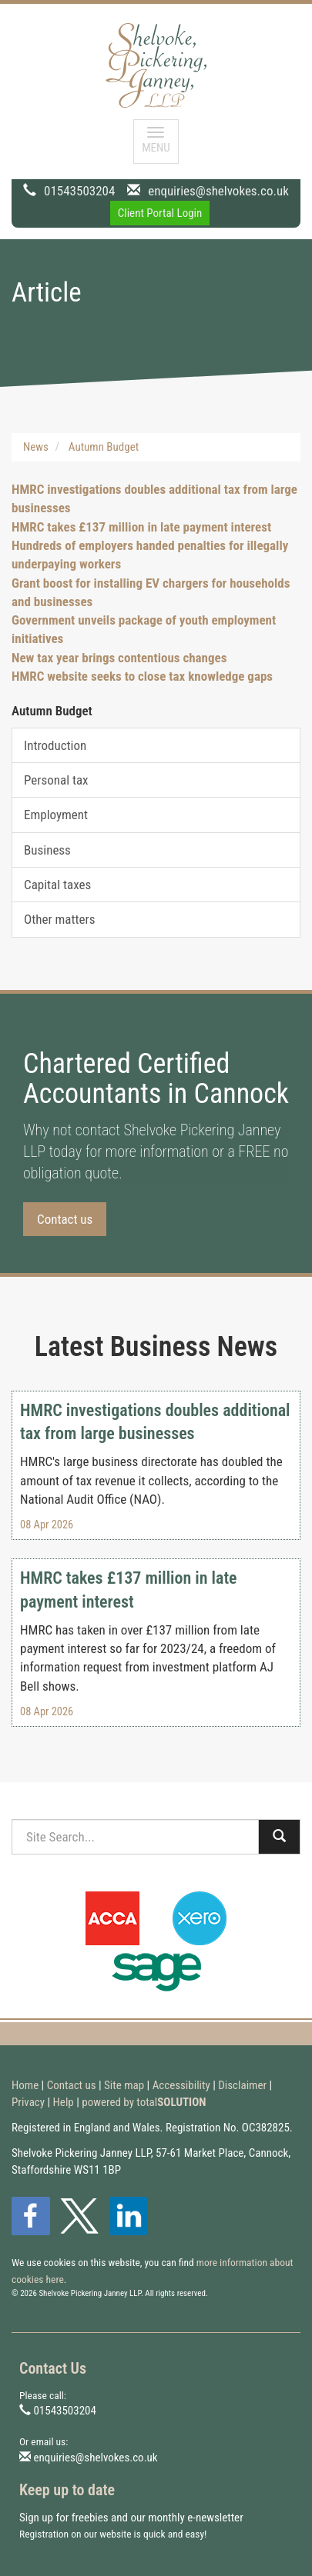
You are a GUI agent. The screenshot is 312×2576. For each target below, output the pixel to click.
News (36, 447)
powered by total (144, 2102)
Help (63, 2102)
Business (47, 850)
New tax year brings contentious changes (119, 657)
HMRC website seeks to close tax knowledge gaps (142, 676)
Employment (56, 814)
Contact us (64, 1219)
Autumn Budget (104, 447)
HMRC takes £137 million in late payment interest (141, 527)
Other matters (59, 919)
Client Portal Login (160, 213)
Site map (124, 2085)
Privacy (28, 2102)
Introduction (55, 745)
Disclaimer (242, 2085)
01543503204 (79, 190)
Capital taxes (57, 884)
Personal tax (56, 780)
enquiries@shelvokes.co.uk (218, 190)
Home (25, 2085)
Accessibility (181, 2085)
